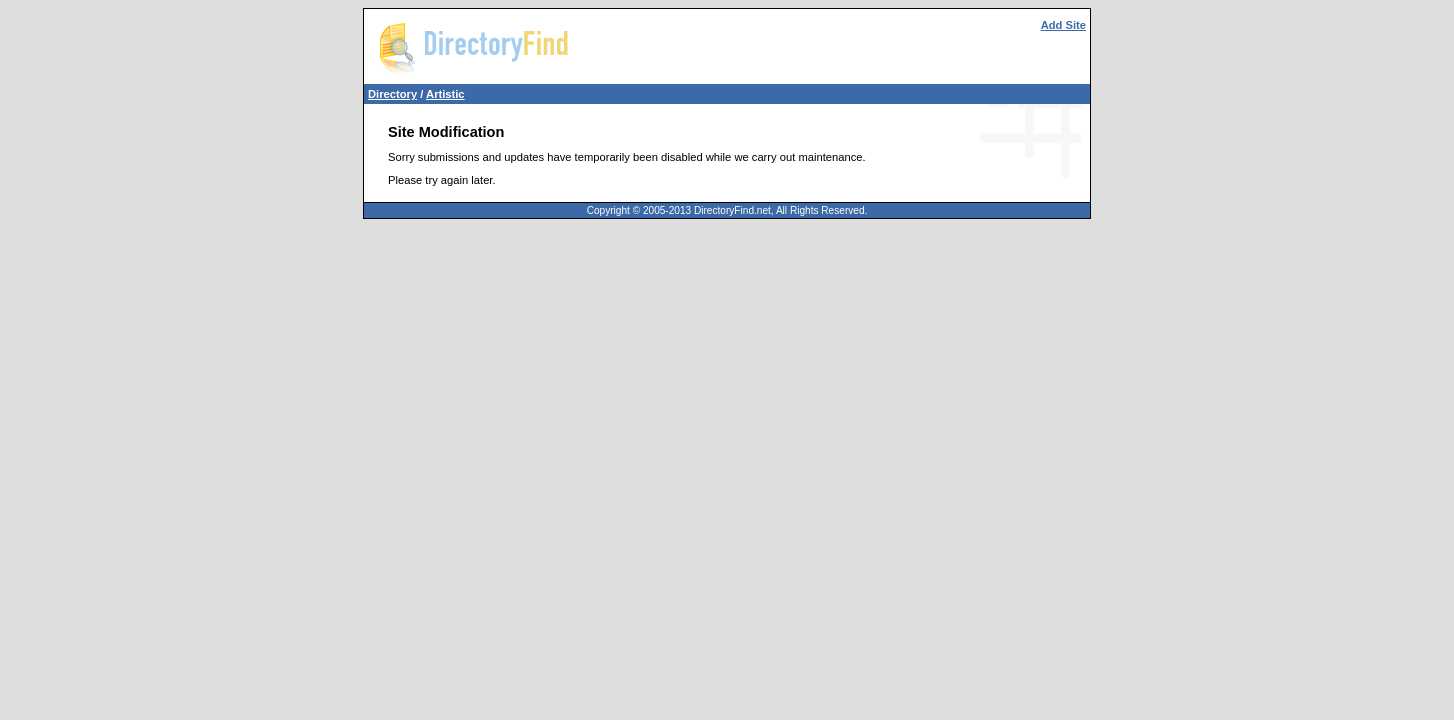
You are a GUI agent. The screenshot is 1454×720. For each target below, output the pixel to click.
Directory (392, 94)
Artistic (445, 94)
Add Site (1063, 25)
